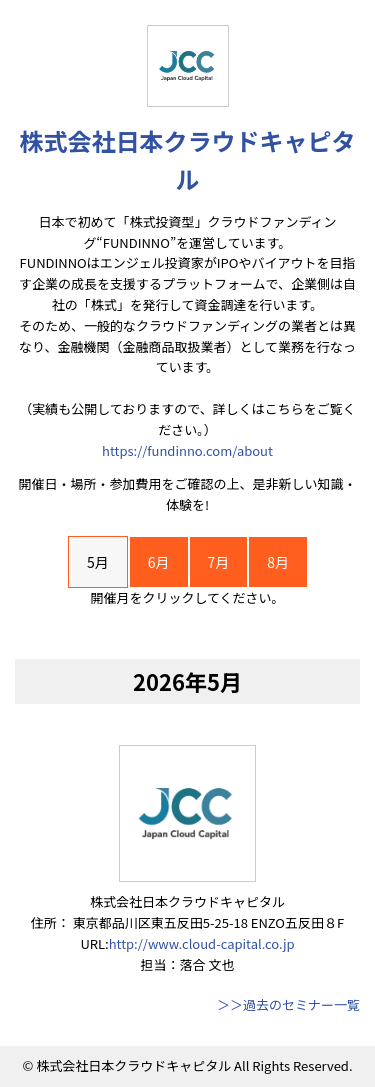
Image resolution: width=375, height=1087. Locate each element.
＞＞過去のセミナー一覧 (288, 1004)
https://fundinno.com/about (187, 450)
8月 (278, 562)
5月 (98, 562)
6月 (159, 562)
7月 (219, 562)
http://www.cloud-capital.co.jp (202, 943)
